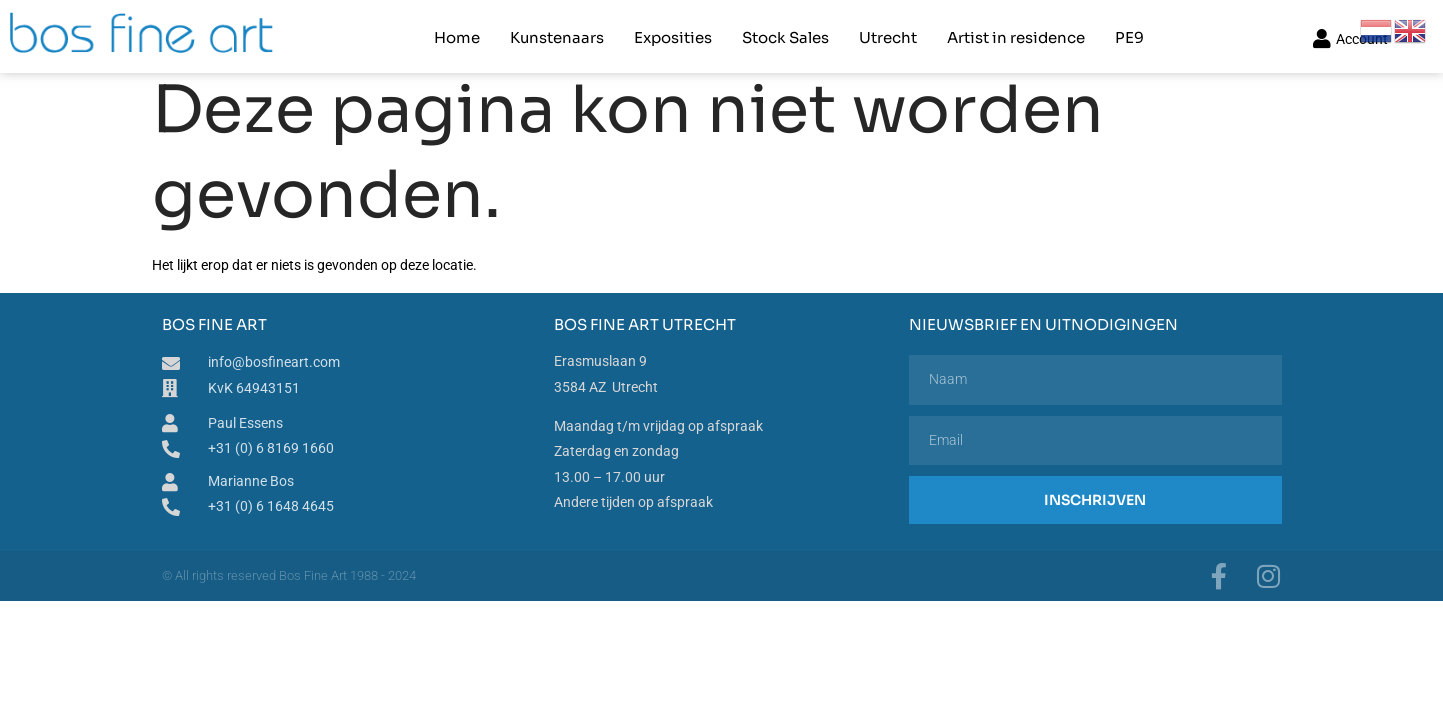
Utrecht (888, 35)
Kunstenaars (557, 35)
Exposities (673, 35)
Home (457, 35)
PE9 (1129, 35)
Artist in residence (1016, 35)
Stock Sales (785, 35)
